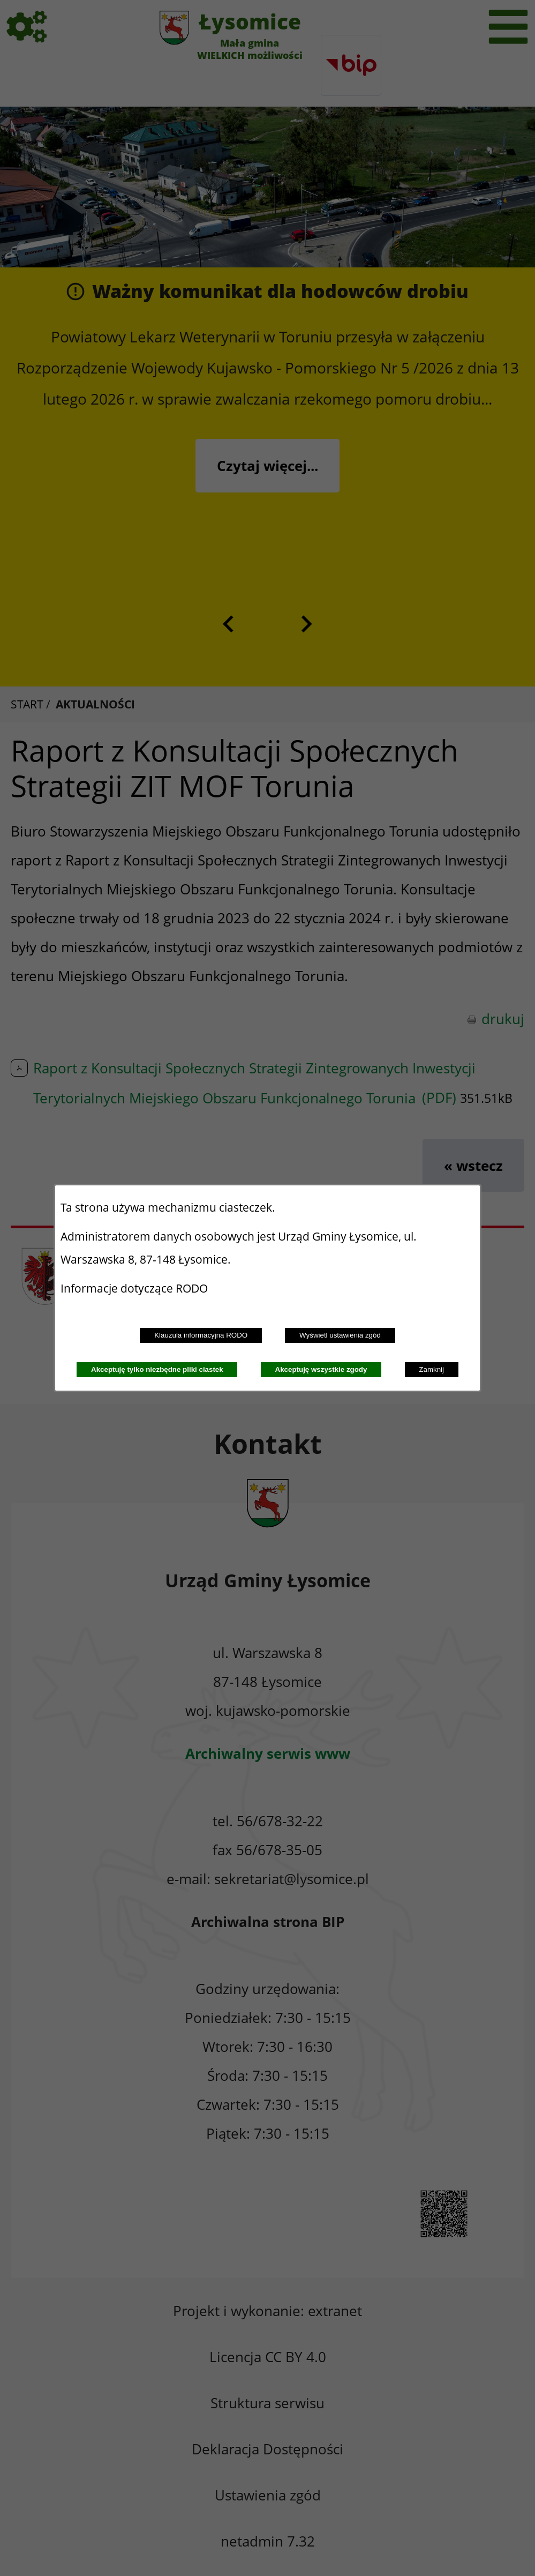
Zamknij (431, 1369)
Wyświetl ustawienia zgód (340, 1335)
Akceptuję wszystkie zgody (321, 1369)
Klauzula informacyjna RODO (200, 1335)
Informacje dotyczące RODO (135, 1288)
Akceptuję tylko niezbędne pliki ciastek (157, 1369)
